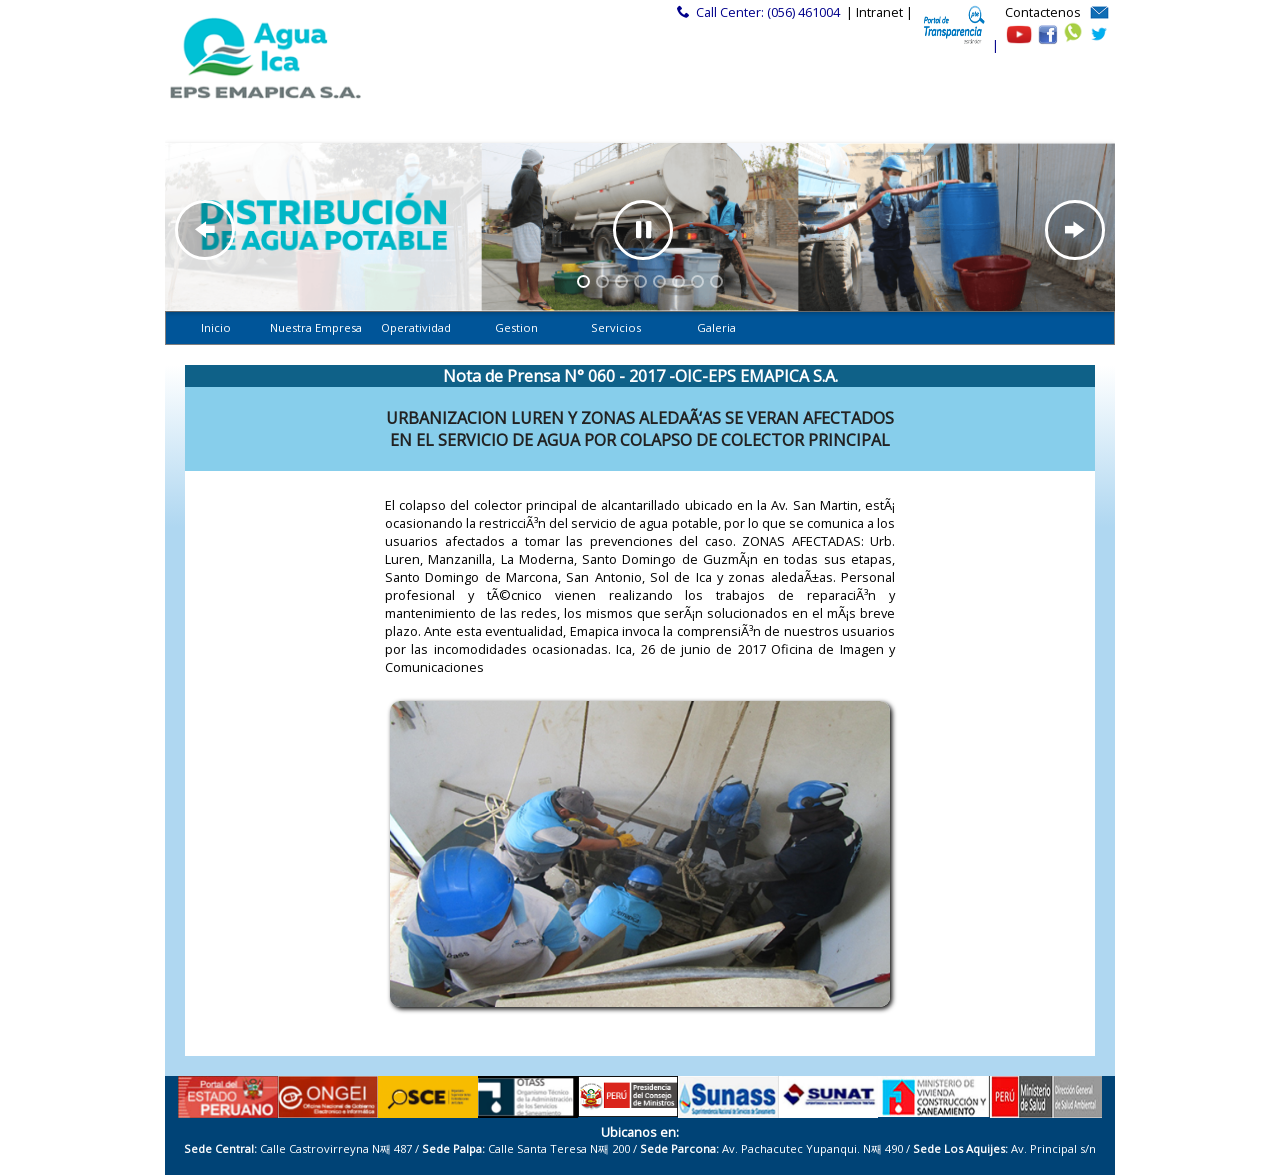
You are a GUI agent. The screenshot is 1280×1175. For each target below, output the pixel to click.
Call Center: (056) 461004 (768, 12)
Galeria (716, 327)
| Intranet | (879, 12)
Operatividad (416, 327)
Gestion (516, 327)
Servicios (616, 327)
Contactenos (1043, 12)
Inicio (216, 327)
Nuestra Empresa (316, 327)
